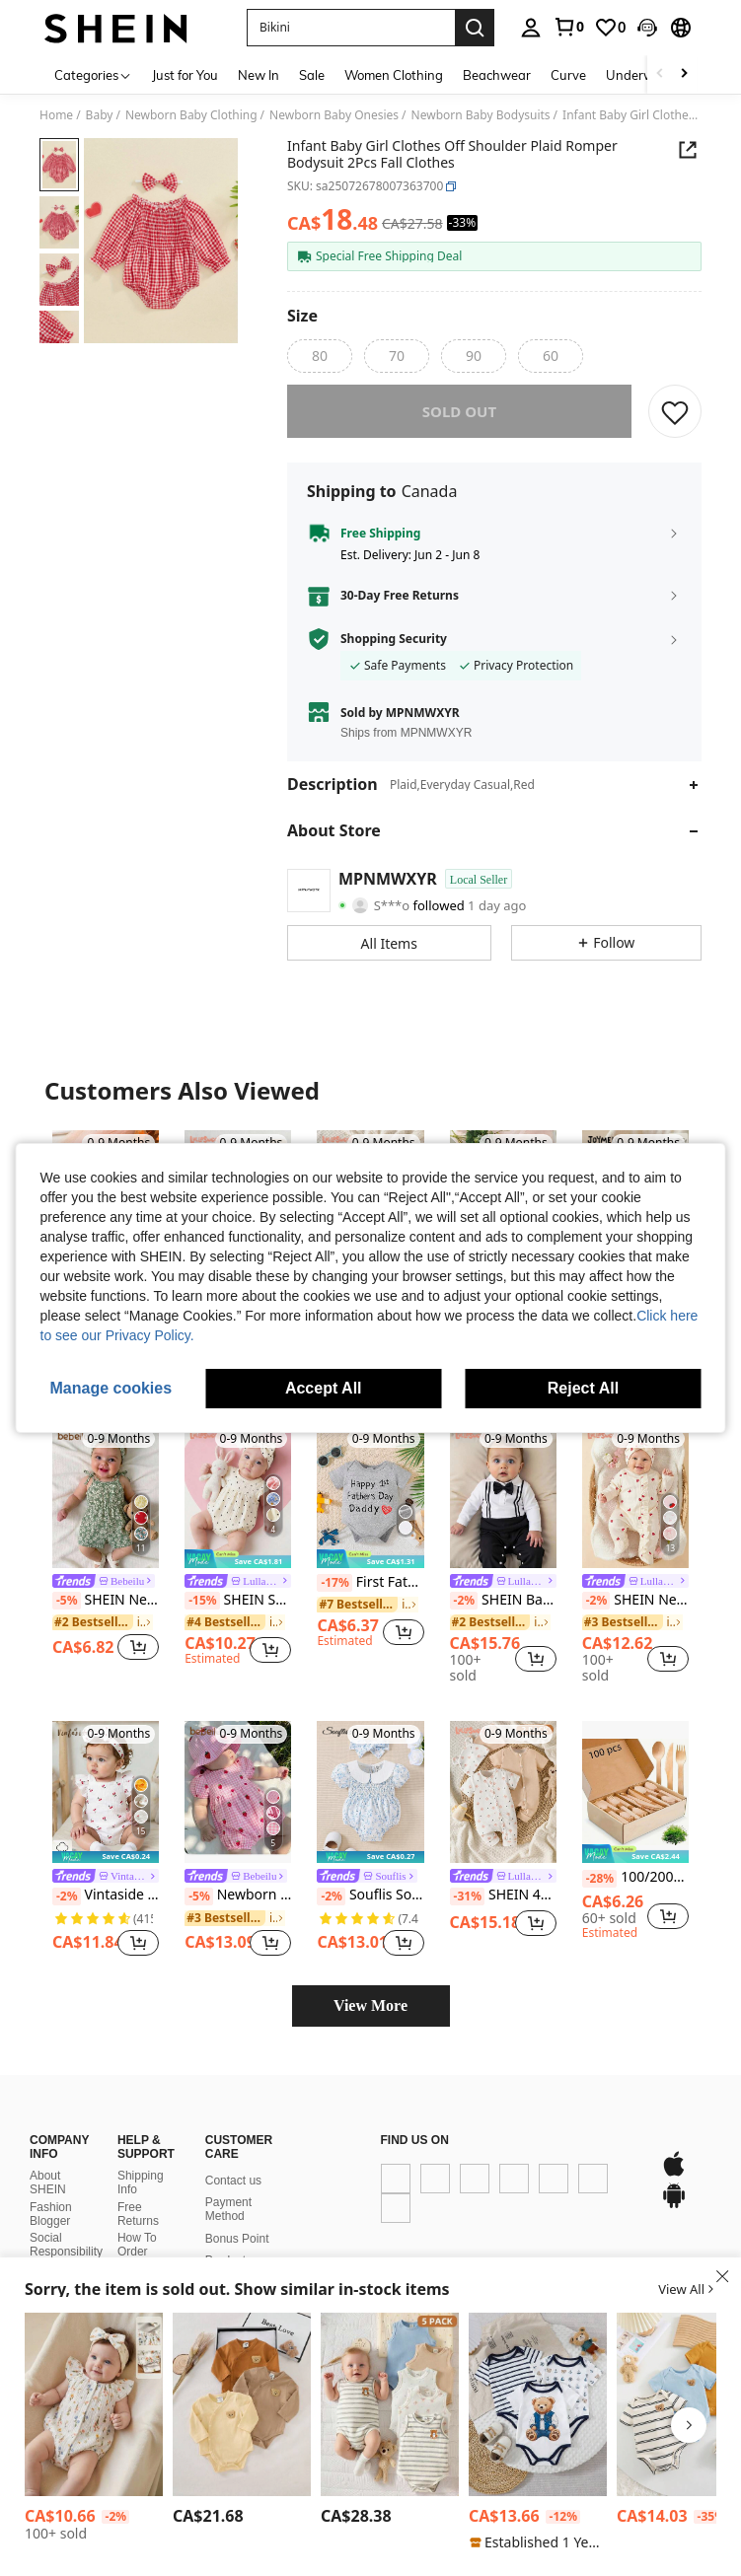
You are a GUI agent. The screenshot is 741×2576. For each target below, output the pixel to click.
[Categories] (93, 74)
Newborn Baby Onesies (334, 115)
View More (370, 2019)
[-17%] (334, 1597)
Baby (99, 115)
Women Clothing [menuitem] (393, 75)
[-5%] (66, 1614)
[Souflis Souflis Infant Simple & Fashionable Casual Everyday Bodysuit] (370, 1806)
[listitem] (105, 1559)
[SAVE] (675, 425)
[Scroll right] (684, 74)
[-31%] (467, 1910)
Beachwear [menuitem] (497, 75)
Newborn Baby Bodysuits (481, 115)
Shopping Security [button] (393, 653)
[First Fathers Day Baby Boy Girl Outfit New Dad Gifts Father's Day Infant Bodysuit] (370, 1511)
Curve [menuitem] (568, 75)
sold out (459, 425)
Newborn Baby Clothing (191, 115)
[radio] (319, 356)
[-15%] (202, 1614)
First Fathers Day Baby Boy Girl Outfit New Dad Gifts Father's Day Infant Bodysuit (370, 1597)
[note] (238, 1572)
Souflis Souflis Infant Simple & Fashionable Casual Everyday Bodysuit (370, 1909)
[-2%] (464, 1614)
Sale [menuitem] (312, 75)
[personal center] (531, 27)
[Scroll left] (660, 74)
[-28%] (599, 1892)
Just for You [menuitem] (185, 75)
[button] (351, 27)
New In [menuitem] (258, 75)
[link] (568, 26)
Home (56, 115)
